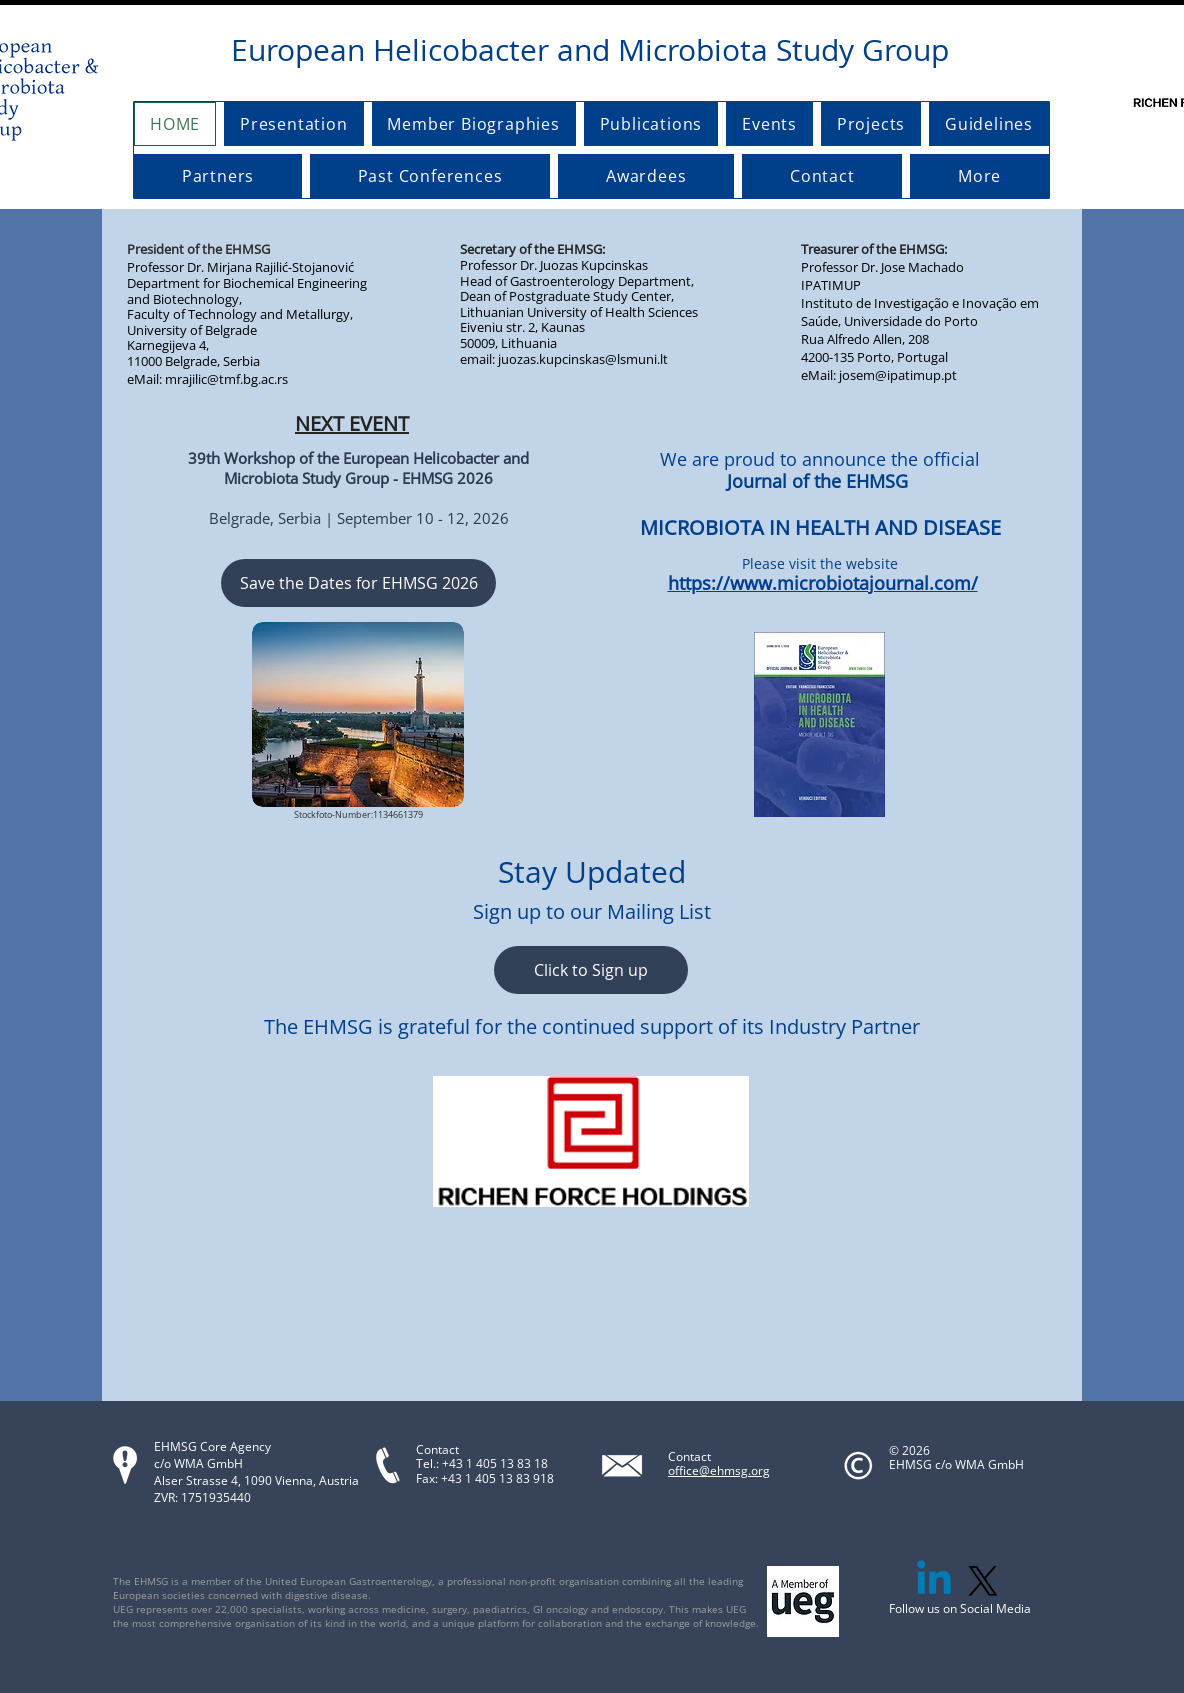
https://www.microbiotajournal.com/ (823, 583)
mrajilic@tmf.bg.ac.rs (226, 379)
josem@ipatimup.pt (898, 375)
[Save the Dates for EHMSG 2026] (358, 583)
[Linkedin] (934, 1581)
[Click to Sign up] (591, 970)
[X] (983, 1581)
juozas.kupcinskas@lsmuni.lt (583, 359)
